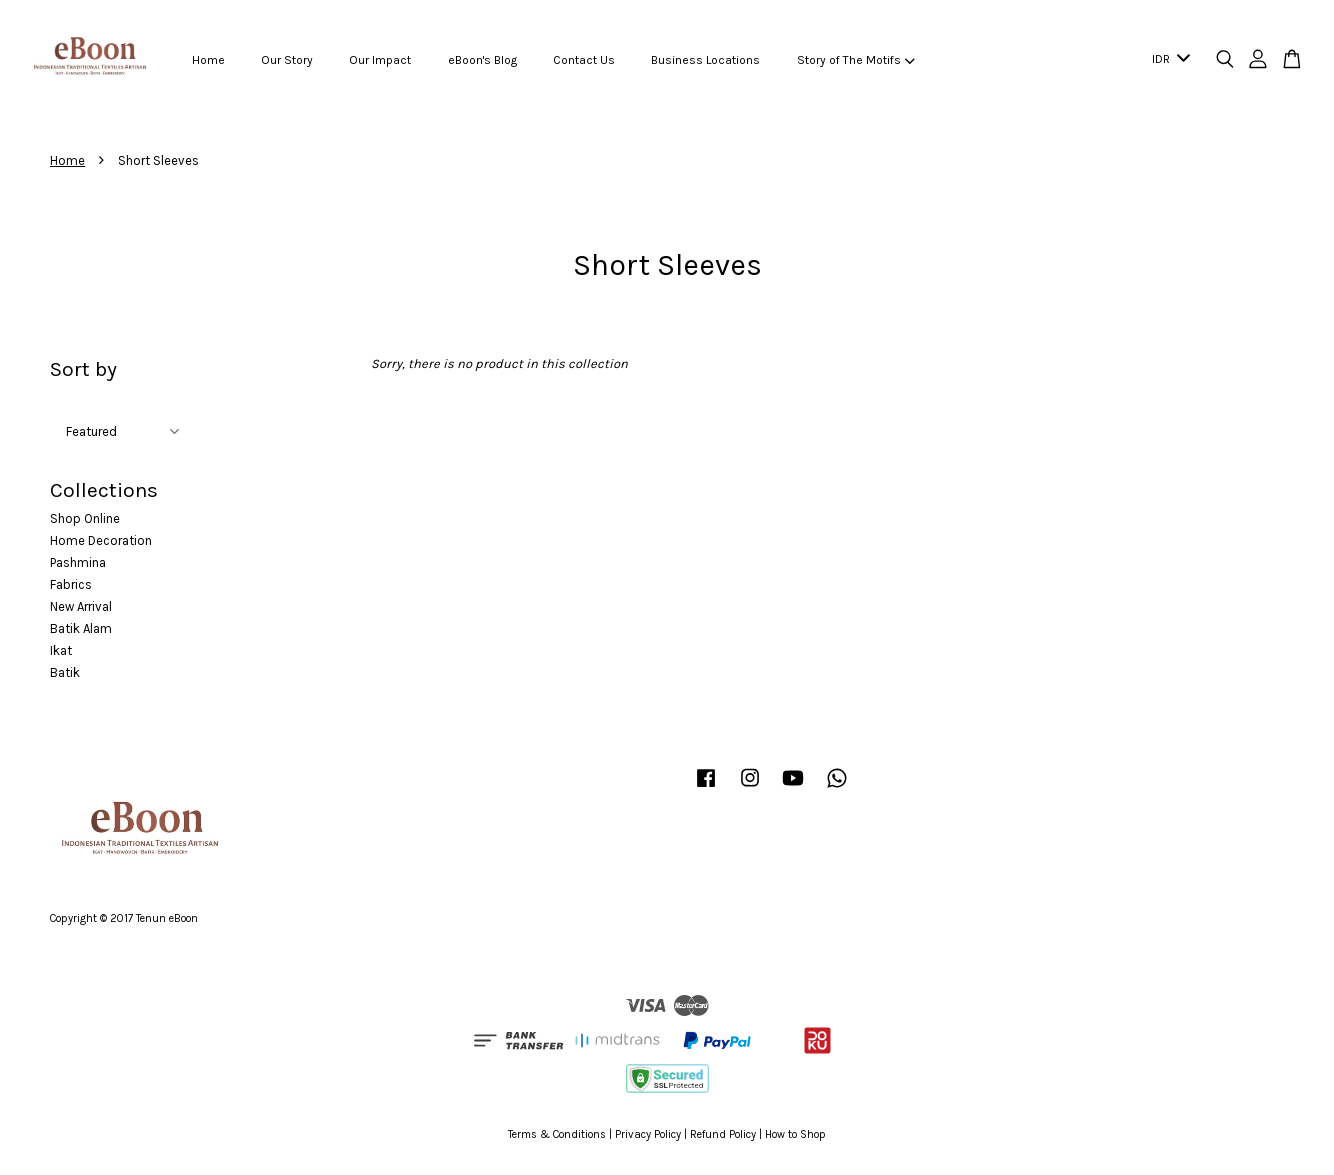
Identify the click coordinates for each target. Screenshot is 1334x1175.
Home (208, 60)
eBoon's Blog (482, 60)
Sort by (83, 369)
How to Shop (795, 1134)
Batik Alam (81, 628)
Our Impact (380, 60)
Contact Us (584, 60)
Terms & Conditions (557, 1134)
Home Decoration (101, 540)
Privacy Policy (648, 1134)
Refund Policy (723, 1134)
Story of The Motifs (856, 60)
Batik (65, 672)
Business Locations (705, 60)
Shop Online (85, 518)
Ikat (61, 650)
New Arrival (81, 606)
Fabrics (71, 584)
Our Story (287, 60)
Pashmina (78, 562)
